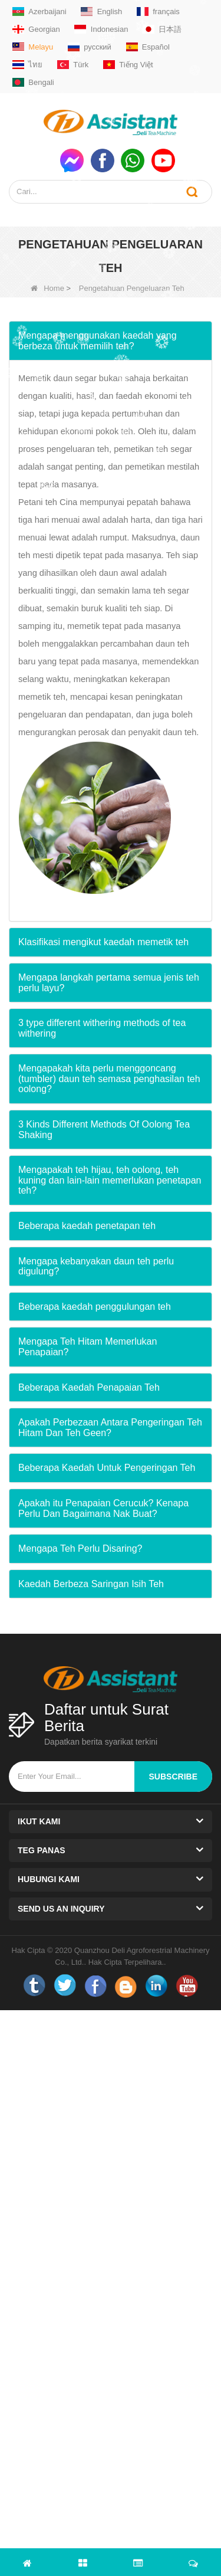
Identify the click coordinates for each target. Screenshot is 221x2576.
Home (47, 288)
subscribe (173, 1776)
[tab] (110, 341)
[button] (110, 340)
